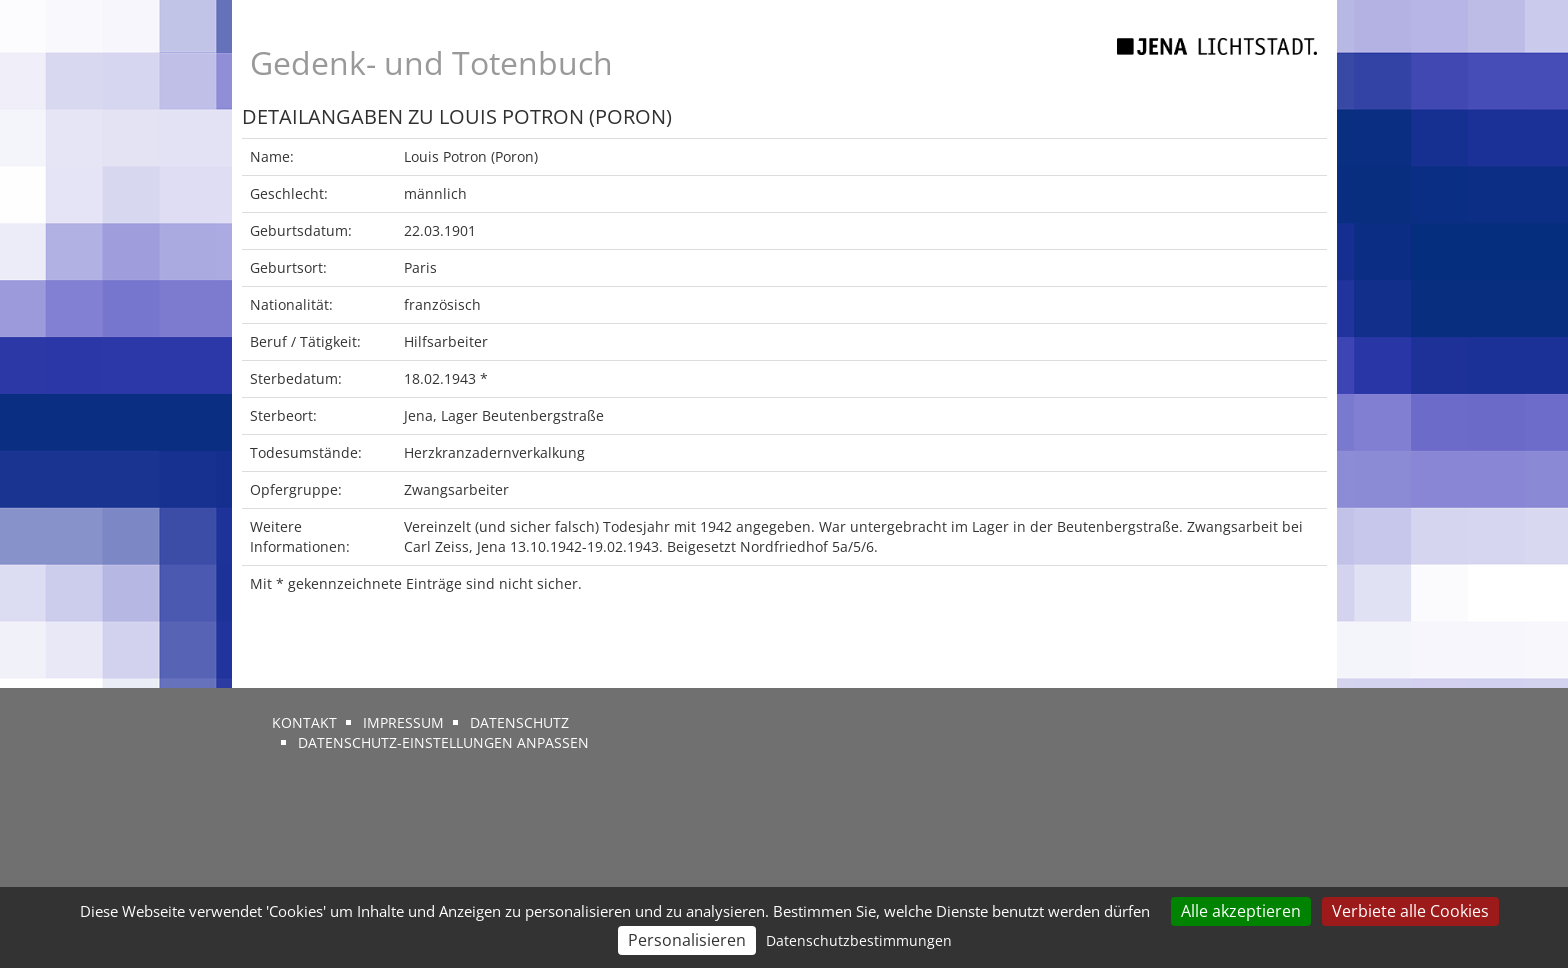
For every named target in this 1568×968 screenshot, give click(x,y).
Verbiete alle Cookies (1410, 911)
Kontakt (304, 722)
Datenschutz (519, 722)
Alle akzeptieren (1241, 911)
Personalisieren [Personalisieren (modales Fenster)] (687, 940)
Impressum (403, 722)
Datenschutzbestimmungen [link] (859, 940)
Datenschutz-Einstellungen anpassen (443, 742)
